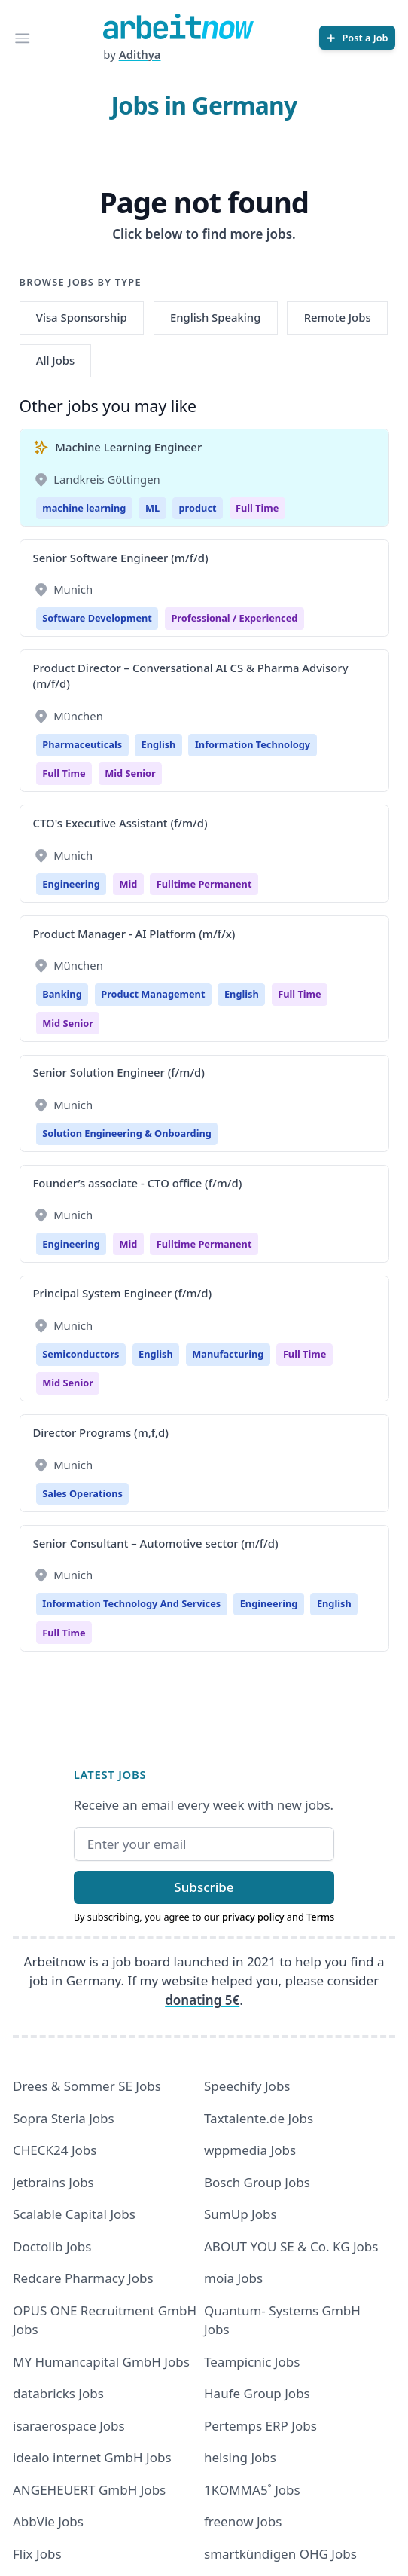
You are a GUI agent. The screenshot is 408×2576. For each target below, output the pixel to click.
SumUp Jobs (240, 2214)
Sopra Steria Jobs (63, 2118)
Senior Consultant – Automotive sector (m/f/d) (156, 1543)
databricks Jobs (58, 2393)
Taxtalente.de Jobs (258, 2118)
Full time (63, 773)
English (159, 744)
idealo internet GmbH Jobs (92, 2457)
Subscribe (203, 1887)
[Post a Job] (357, 38)
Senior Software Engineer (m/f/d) (121, 557)
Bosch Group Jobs (257, 2182)
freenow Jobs (243, 2521)
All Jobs (55, 360)
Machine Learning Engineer (128, 446)
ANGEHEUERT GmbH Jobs (89, 2489)
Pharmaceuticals (82, 744)
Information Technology (252, 744)
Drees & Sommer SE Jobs (87, 2086)
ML (152, 508)
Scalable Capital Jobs (74, 2214)
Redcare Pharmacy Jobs (83, 2278)
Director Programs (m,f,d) (101, 1432)
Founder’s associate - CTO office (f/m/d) (137, 1182)
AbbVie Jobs (48, 2521)
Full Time (257, 508)
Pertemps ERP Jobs (260, 2425)
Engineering (71, 884)
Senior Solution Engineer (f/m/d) (119, 1072)
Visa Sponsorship (81, 317)
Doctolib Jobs (52, 2246)
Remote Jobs (337, 317)
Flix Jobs (37, 2553)
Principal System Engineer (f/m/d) (122, 1292)
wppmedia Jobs (250, 2150)
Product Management (153, 994)
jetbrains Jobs (53, 2182)
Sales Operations (82, 1493)
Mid (128, 884)
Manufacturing (227, 1354)
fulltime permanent (204, 884)
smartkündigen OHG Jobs (280, 2553)
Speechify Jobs (247, 2086)
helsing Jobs (240, 2457)
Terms (320, 1917)
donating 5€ (202, 2000)
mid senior (130, 773)
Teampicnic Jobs (252, 2361)
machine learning (84, 508)
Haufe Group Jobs (257, 2393)
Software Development (97, 618)
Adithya (140, 54)
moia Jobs (233, 2278)
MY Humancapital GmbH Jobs (101, 2361)
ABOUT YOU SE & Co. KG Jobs (291, 2246)
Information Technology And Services (131, 1603)
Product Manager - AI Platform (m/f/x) (134, 933)
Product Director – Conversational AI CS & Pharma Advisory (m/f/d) (191, 675)
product (198, 508)
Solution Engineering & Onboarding (127, 1133)
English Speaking (215, 317)
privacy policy (253, 1917)
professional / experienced (234, 618)
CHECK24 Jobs (54, 2150)
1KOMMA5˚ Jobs (252, 2489)
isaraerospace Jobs (69, 2425)
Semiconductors (80, 1354)
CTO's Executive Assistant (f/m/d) (120, 822)
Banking (61, 994)
